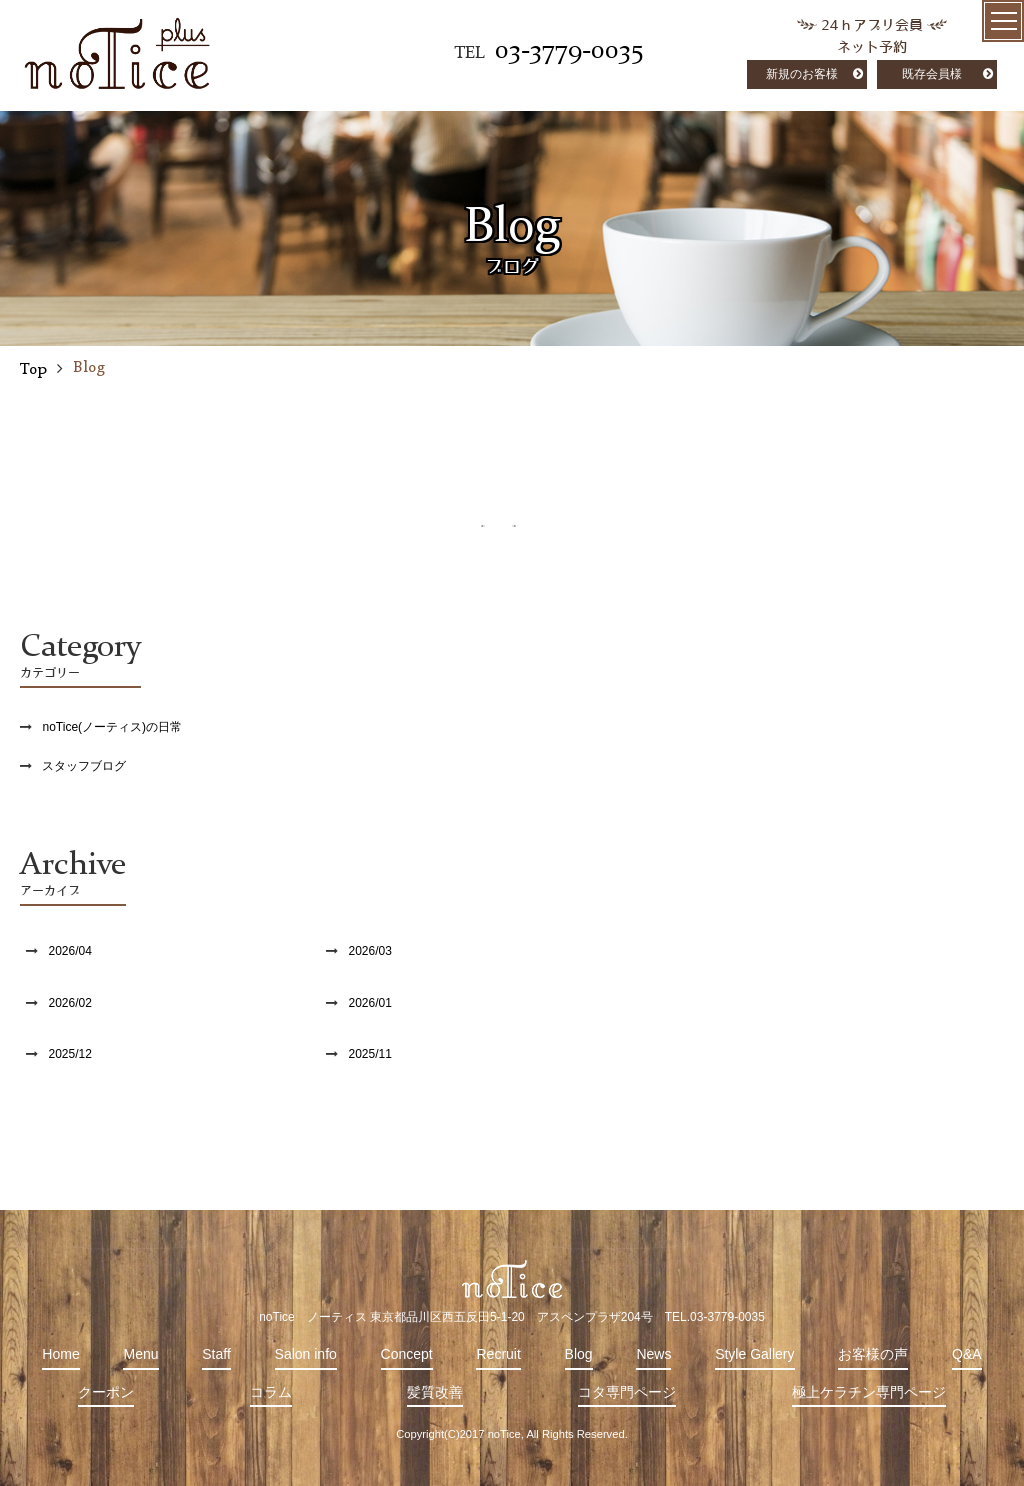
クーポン (106, 1392)
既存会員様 (932, 74)
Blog (579, 1354)
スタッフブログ (84, 766)
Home (60, 1354)
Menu (140, 1354)
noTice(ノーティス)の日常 (112, 727)
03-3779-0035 (569, 51)
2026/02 (69, 1003)
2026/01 (369, 1003)
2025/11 (369, 1054)
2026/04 (69, 951)
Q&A (967, 1354)
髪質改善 (435, 1392)
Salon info (306, 1354)
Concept (407, 1354)
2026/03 (369, 951)
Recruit (498, 1354)
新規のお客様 (802, 74)
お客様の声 (873, 1354)
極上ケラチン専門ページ (869, 1392)
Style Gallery (754, 1354)
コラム (271, 1392)
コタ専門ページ (627, 1392)
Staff (216, 1354)
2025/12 (69, 1054)
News (653, 1354)
